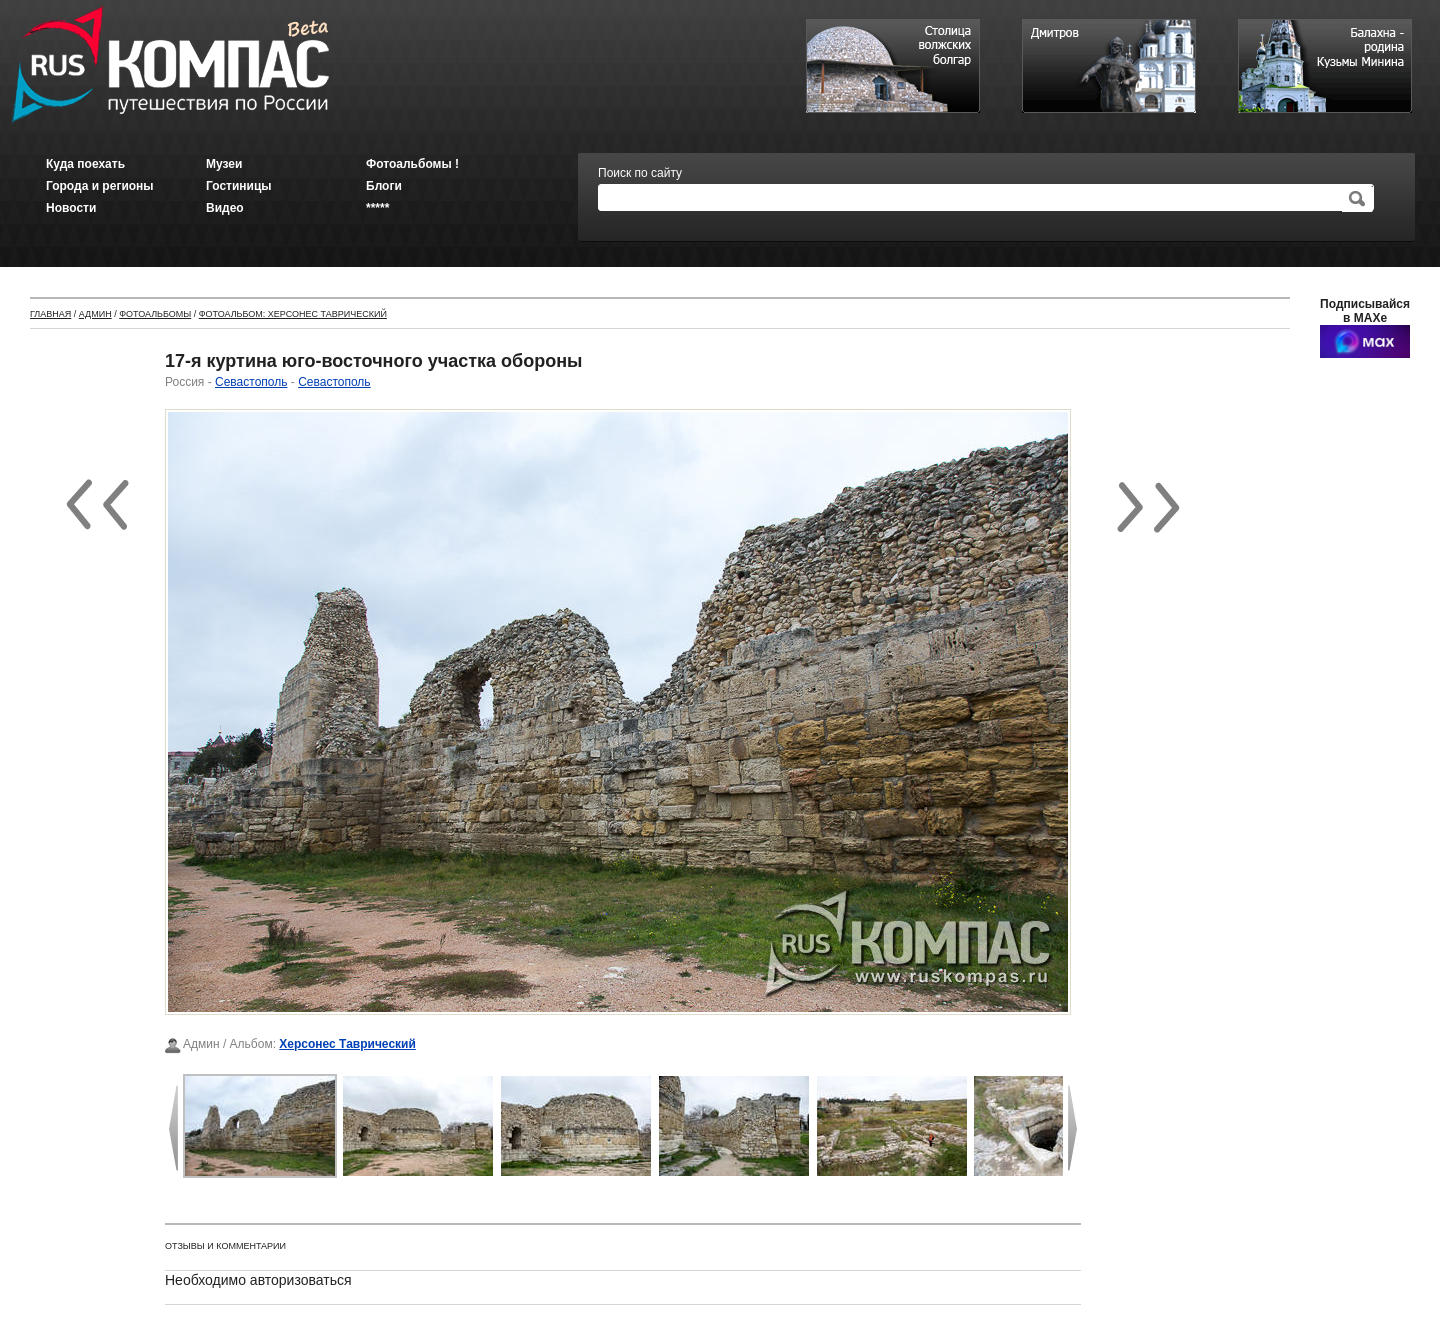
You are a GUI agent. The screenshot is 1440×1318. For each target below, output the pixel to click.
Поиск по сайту (640, 173)
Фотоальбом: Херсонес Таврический (293, 314)
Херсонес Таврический (347, 1044)
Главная (50, 314)
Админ (95, 314)
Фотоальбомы (155, 314)
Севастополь (251, 382)
